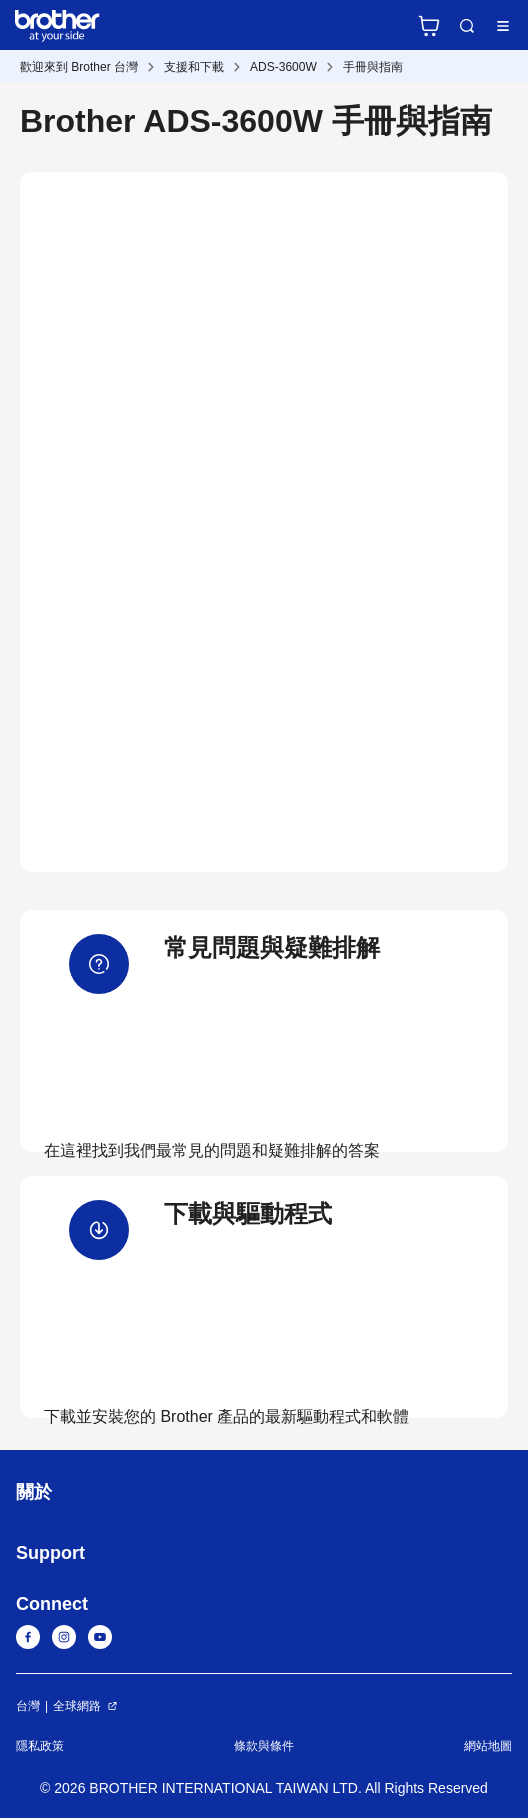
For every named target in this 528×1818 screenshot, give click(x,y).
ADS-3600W (283, 67)
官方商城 (429, 26)
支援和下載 (194, 67)
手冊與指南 (373, 67)
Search (467, 26)
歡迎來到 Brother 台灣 (79, 67)
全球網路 (77, 1706)
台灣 (28, 1706)
